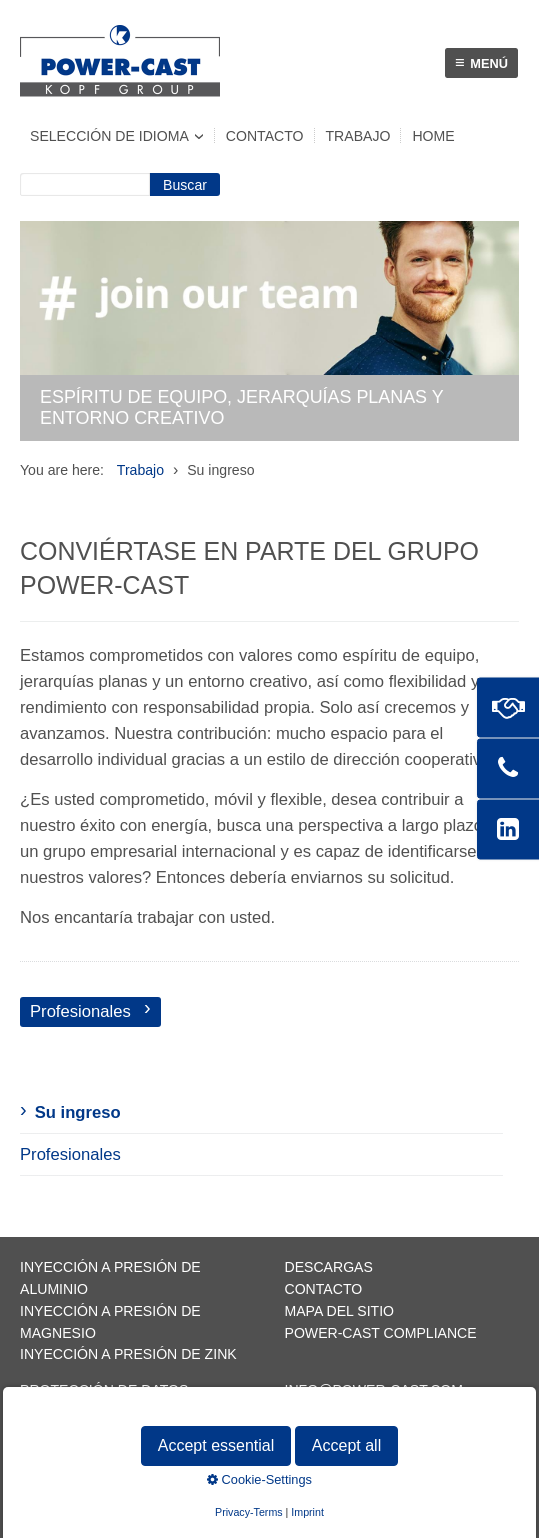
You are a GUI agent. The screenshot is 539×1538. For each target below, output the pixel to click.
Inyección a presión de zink (128, 1354)
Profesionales (70, 1154)
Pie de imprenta (81, 1412)
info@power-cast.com (374, 1390)
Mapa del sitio (340, 1311)
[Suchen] (185, 184)
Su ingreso (78, 1112)
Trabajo (358, 136)
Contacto (265, 136)
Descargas (329, 1267)
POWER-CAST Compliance (381, 1333)
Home (433, 136)
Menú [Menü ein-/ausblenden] (481, 62)
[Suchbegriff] (85, 184)
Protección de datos (104, 1390)
